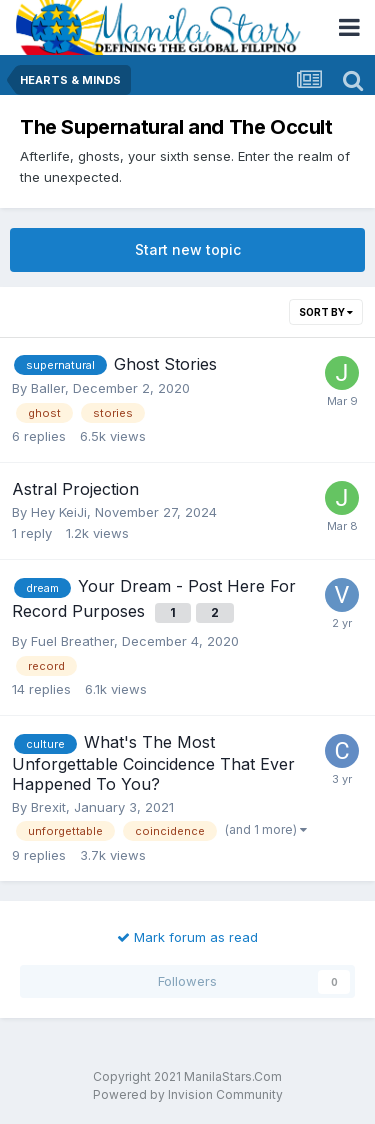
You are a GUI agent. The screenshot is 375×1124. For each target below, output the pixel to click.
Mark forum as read (187, 937)
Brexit (48, 807)
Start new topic (188, 249)
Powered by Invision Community (188, 1094)
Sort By (326, 312)
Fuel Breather (72, 641)
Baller (48, 388)
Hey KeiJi (59, 512)
